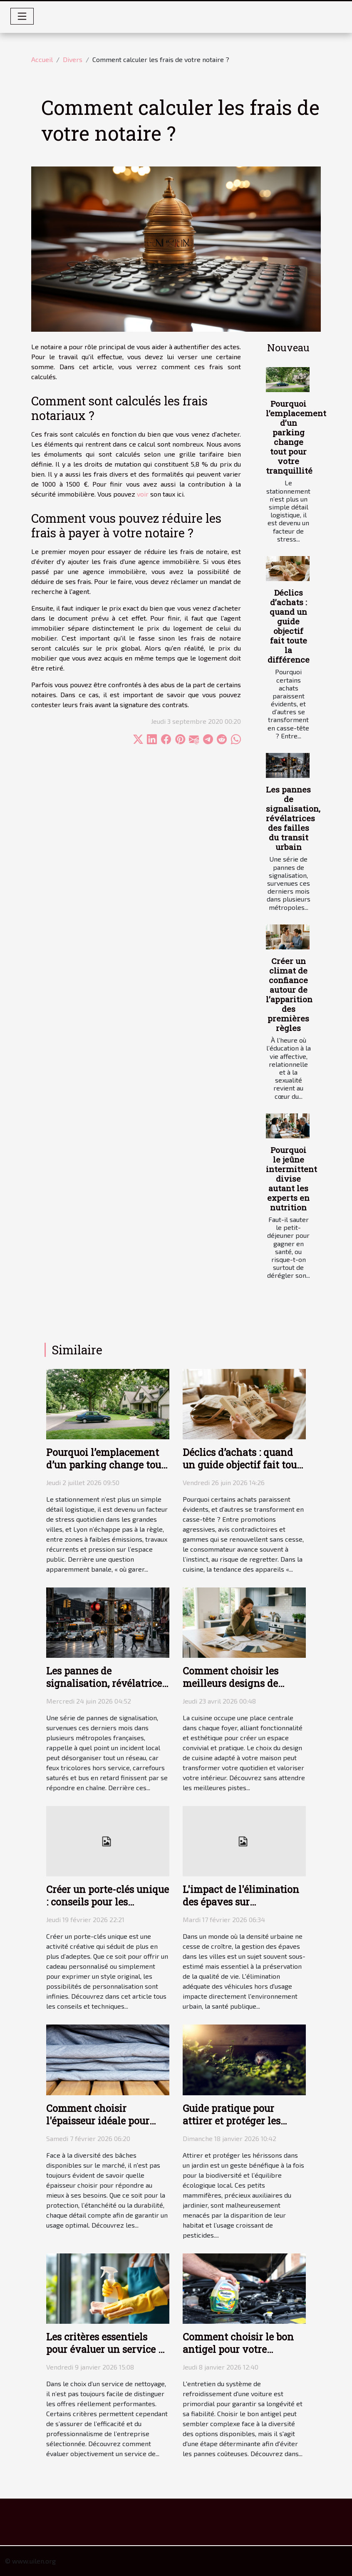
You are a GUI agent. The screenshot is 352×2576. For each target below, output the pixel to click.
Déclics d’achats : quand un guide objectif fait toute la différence (289, 626)
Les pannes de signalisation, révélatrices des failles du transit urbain (293, 818)
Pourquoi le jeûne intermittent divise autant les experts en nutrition (291, 1178)
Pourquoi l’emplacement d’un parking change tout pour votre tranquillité (296, 437)
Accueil (42, 59)
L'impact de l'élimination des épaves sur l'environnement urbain (241, 1901)
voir (143, 494)
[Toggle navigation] (22, 16)
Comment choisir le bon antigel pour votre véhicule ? (238, 2349)
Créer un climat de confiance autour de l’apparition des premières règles (289, 994)
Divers (72, 59)
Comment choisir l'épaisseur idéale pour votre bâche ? (97, 2120)
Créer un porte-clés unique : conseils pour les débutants (107, 1901)
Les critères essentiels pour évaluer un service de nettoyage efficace (107, 2349)
